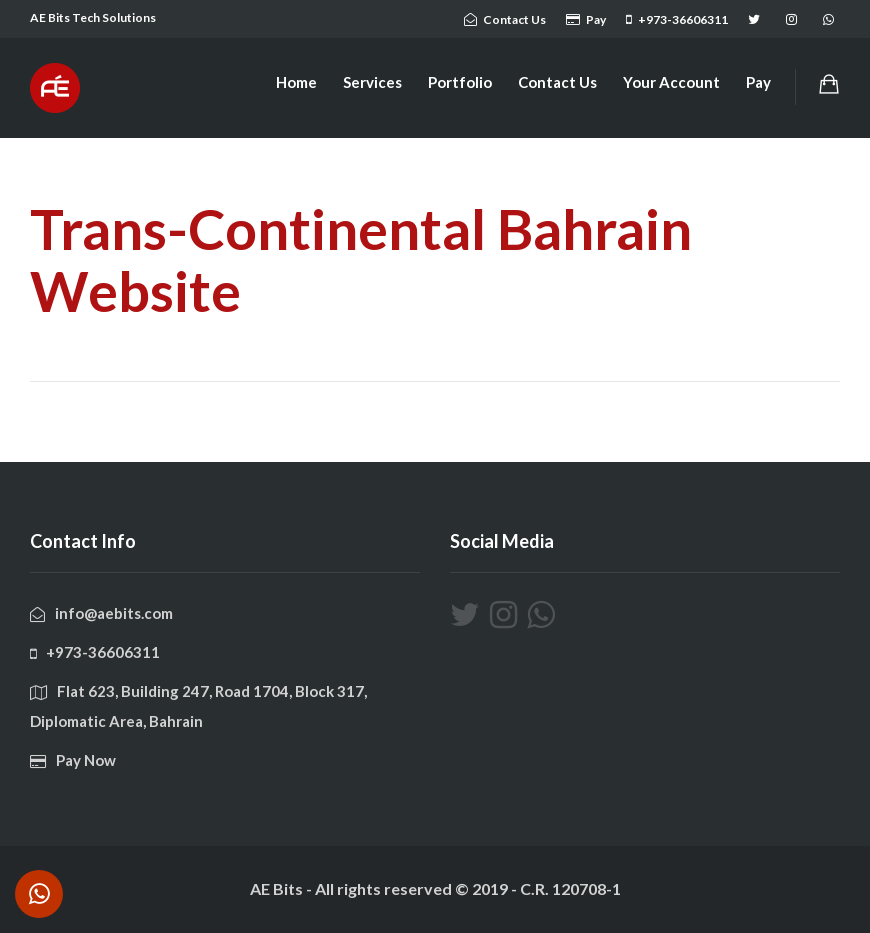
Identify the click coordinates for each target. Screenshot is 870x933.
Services (372, 82)
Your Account (671, 82)
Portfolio (460, 82)
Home (296, 82)
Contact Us (557, 82)
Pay (758, 82)
